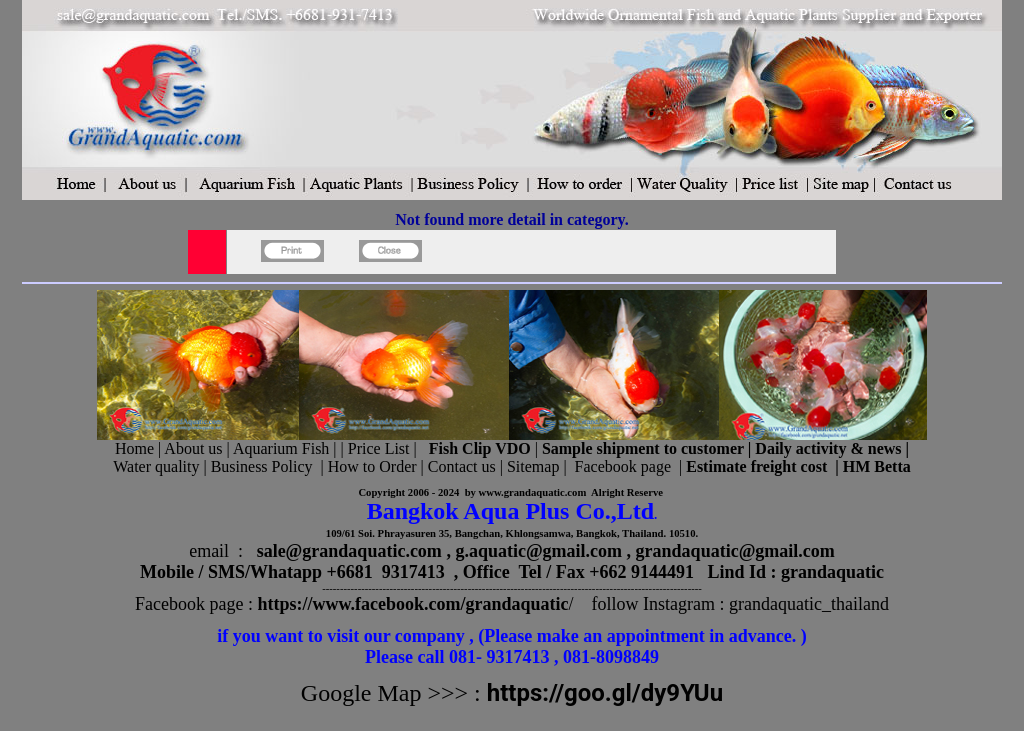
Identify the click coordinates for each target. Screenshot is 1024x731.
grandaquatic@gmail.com (735, 551)
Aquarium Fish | (287, 448)
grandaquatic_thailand (809, 604)
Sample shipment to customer (643, 448)
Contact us (462, 466)
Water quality (156, 466)
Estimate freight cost (756, 466)
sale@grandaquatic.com (349, 551)
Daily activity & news (828, 448)
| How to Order (366, 466)
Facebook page (623, 466)
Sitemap (533, 466)
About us (193, 448)
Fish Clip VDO (480, 448)
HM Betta (877, 466)
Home (134, 448)
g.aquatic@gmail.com (538, 551)
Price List (381, 448)
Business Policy (262, 466)
